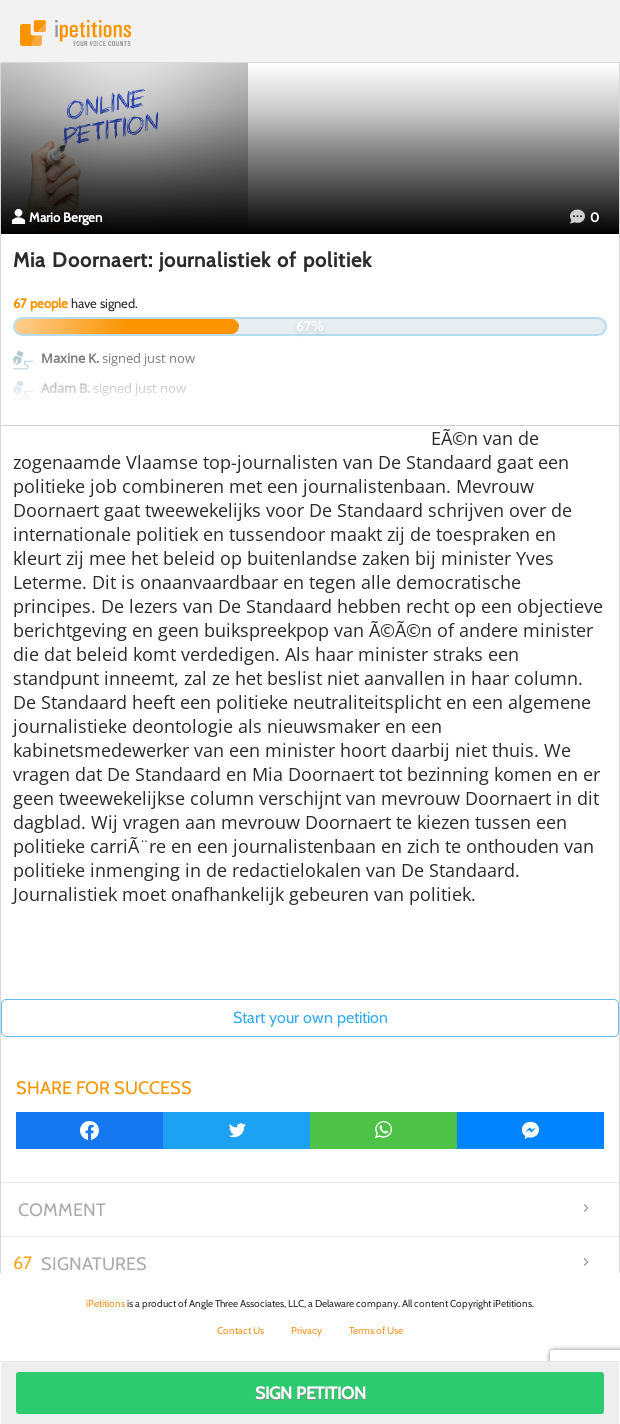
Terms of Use (376, 1330)
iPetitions (310, 33)
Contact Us (240, 1330)
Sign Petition (310, 1393)
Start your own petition (310, 1017)
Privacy (306, 1330)
